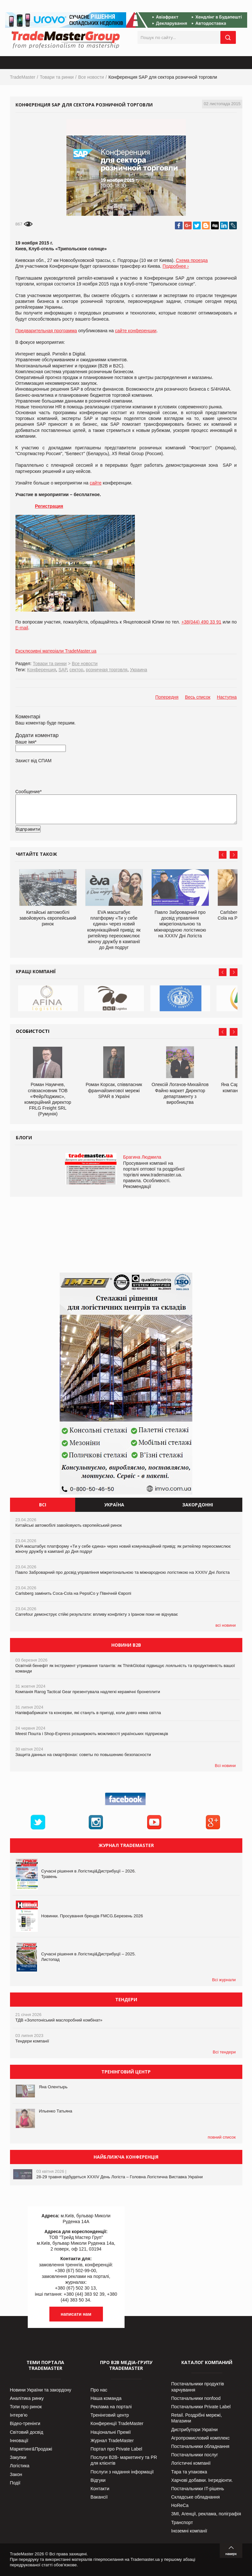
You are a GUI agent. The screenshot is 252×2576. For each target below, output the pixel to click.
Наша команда (106, 2398)
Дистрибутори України (194, 2429)
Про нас (99, 2389)
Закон (16, 2474)
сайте (96, 482)
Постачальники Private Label (201, 2406)
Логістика (20, 2465)
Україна (114, 1505)
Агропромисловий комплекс (200, 2438)
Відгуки (98, 2480)
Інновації (19, 2440)
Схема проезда (192, 260)
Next (233, 855)
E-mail (21, 627)
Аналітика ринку (27, 2398)
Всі (42, 1505)
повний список (222, 2137)
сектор (76, 669)
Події (15, 2482)
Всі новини (225, 1765)
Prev (223, 855)
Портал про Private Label (116, 2448)
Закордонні (197, 1505)
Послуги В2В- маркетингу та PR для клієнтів (124, 2460)
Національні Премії (111, 2432)
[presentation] (64, 839)
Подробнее (174, 266)
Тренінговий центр (110, 2415)
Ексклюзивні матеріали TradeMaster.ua (55, 651)
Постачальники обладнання (200, 2446)
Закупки (18, 2457)
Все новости (91, 77)
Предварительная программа (46, 330)
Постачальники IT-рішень (197, 2488)
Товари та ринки (57, 77)
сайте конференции (135, 330)
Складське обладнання (195, 2497)
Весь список (197, 697)
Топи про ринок (26, 2406)
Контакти (100, 2488)
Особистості (32, 1031)
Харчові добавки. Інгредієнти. (202, 2480)
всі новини (226, 1625)
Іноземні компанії (189, 2530)
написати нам (76, 2314)
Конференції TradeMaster (117, 2423)
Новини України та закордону (40, 2389)
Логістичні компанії (191, 2463)
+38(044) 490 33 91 (201, 621)
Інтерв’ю (19, 2415)
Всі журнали (224, 1979)
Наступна (227, 697)
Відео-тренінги (25, 2423)
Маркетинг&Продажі (31, 2448)
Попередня (166, 697)
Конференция (41, 669)
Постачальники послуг (194, 2454)
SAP (62, 669)
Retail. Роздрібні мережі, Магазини (196, 2417)
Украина (138, 669)
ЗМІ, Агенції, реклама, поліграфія (206, 2513)
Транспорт (182, 2522)
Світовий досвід (26, 2432)
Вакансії (99, 2497)
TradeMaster (22, 77)
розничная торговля (106, 669)
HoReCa (180, 2505)
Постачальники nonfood (196, 2398)
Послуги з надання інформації (122, 2471)
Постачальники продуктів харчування (197, 2386)
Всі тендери (224, 2052)
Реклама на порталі (111, 2406)
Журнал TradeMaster (112, 2440)
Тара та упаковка (189, 2471)
